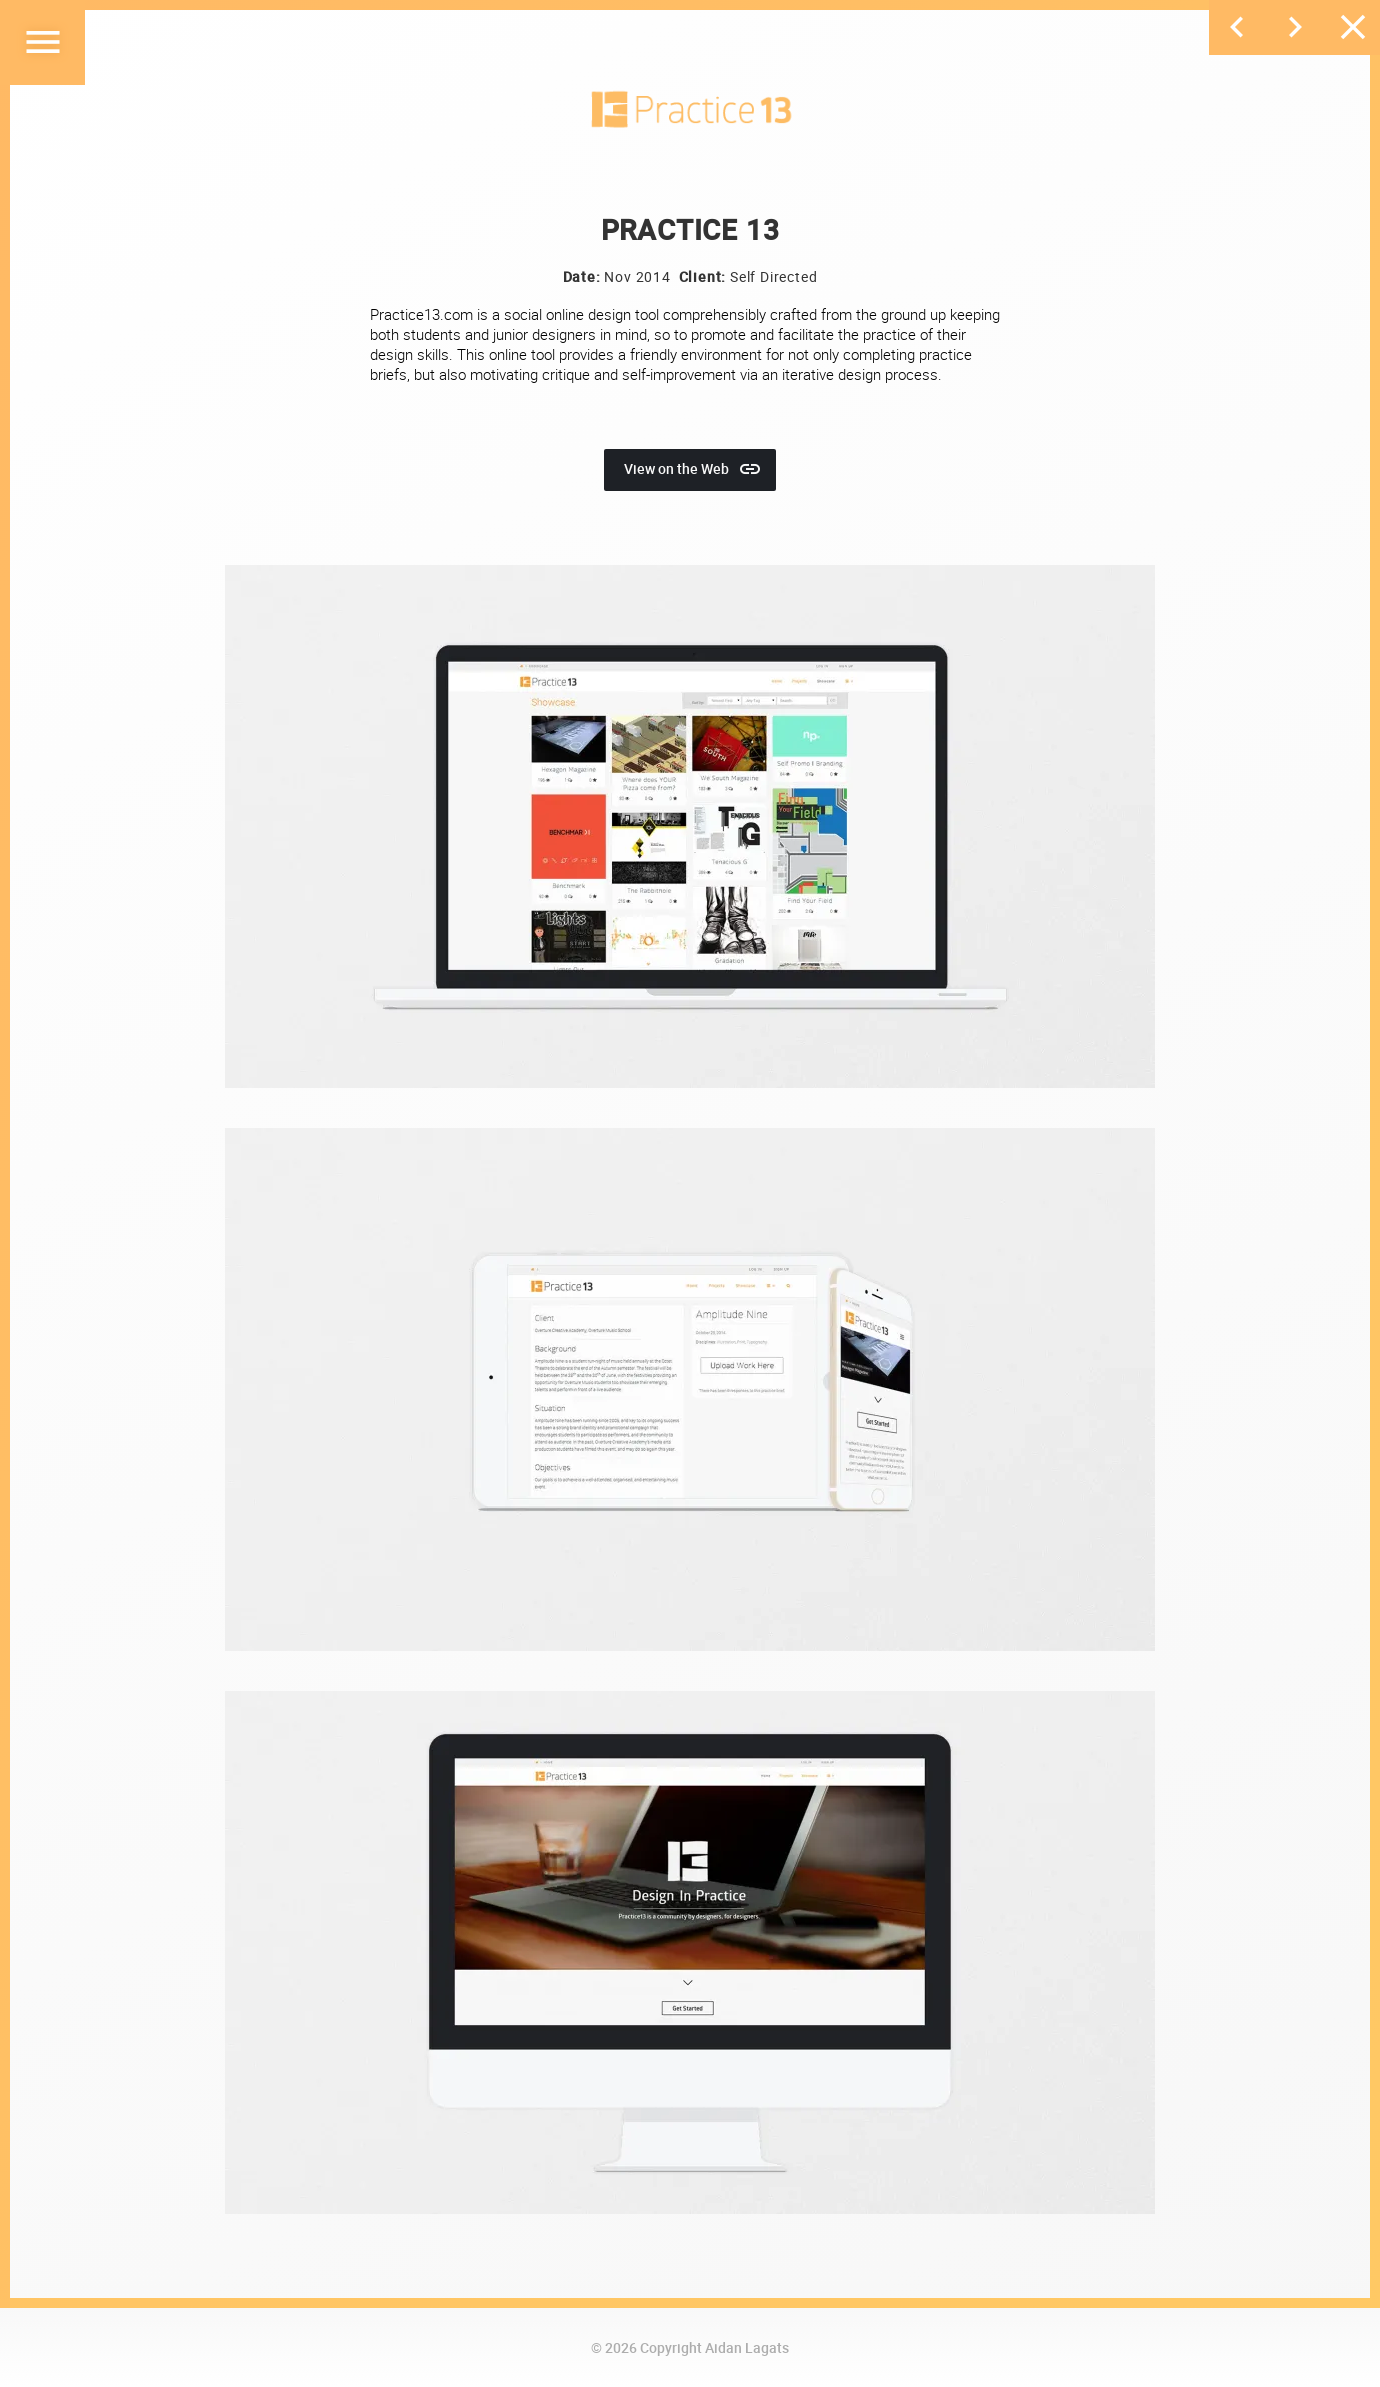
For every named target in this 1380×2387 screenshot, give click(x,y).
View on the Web (693, 469)
